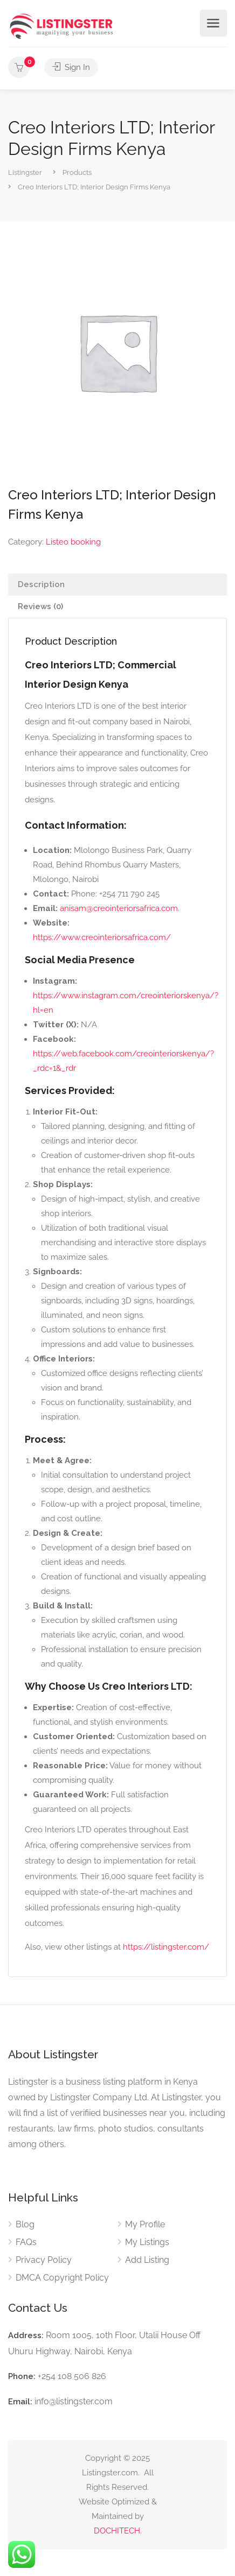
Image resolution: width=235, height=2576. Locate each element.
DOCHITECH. (118, 2531)
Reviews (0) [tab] (40, 606)
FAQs (26, 2242)
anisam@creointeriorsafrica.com (119, 908)
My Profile (145, 2224)
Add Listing (147, 2260)
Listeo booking (73, 542)
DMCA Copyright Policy (62, 2277)
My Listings (147, 2242)
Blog (25, 2224)
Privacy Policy (44, 2260)
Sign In (71, 67)
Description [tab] (41, 584)
